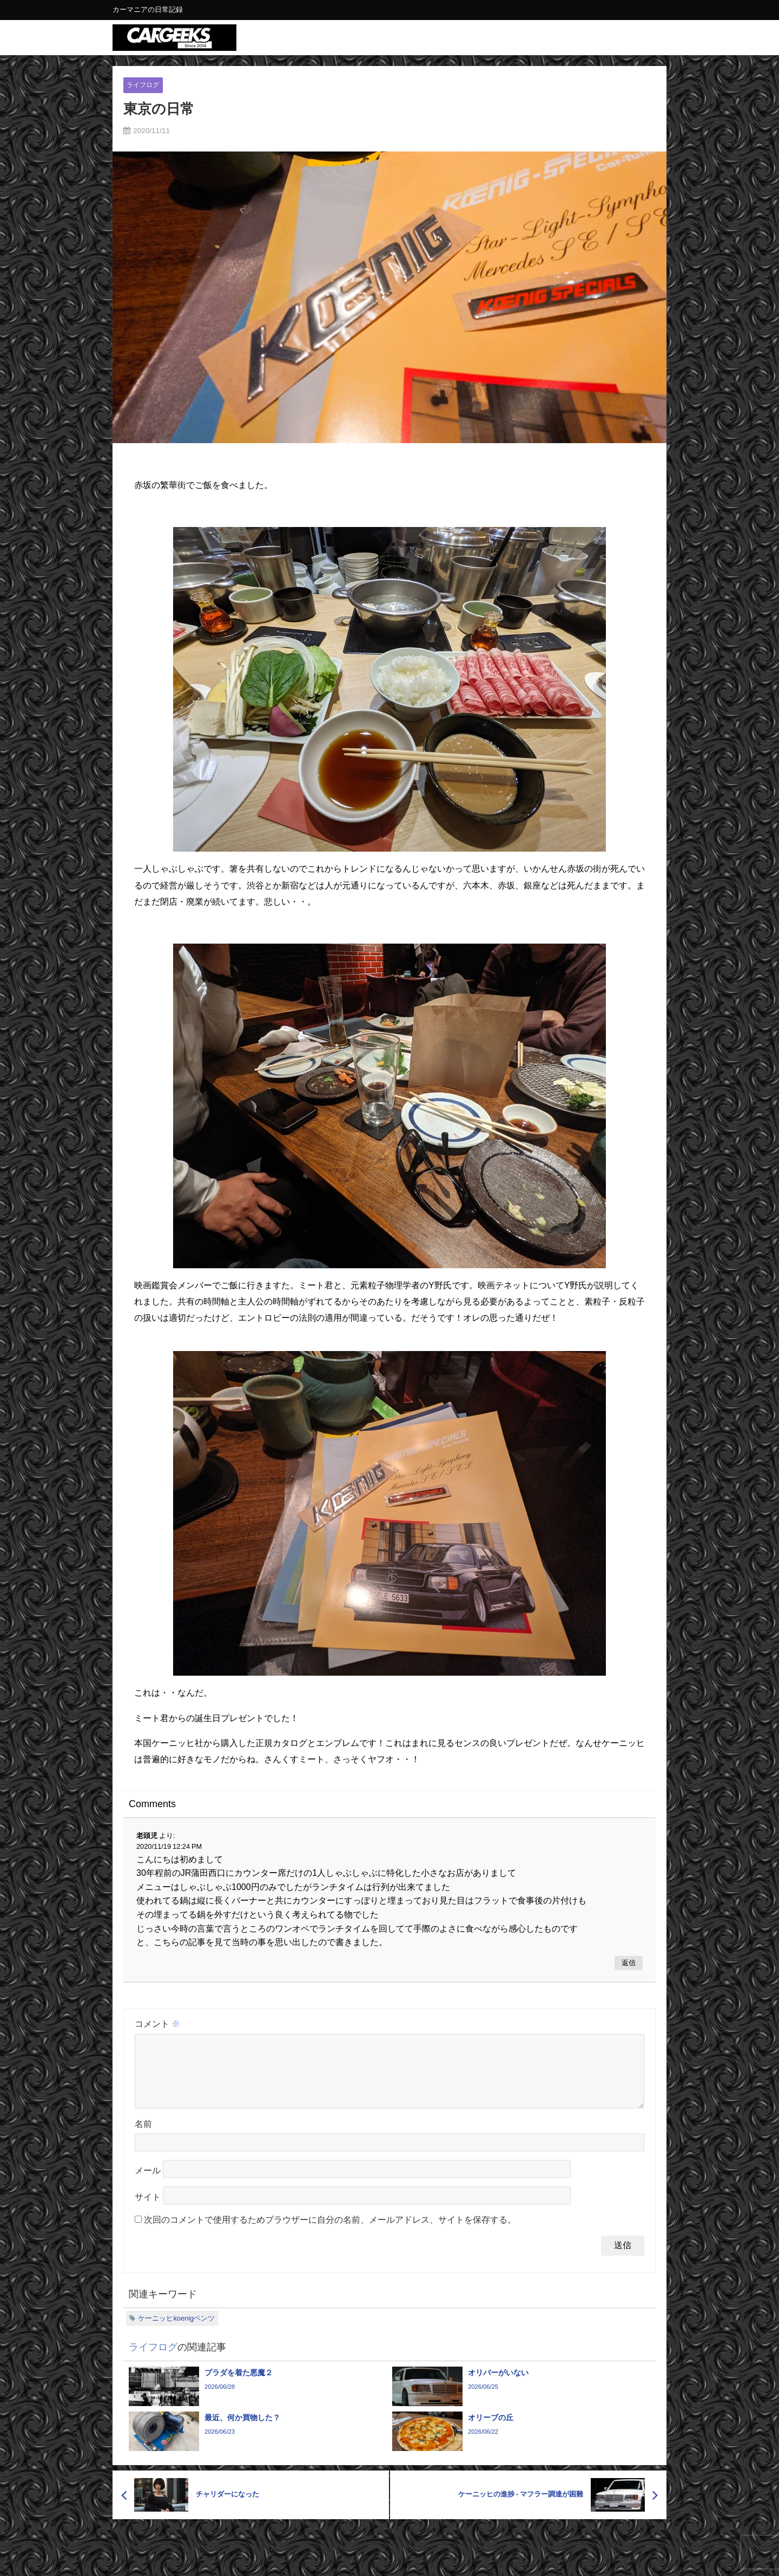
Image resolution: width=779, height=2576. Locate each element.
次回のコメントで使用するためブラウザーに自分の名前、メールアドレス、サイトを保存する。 (330, 2233)
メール (148, 2183)
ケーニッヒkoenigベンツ (176, 2331)
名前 (143, 2136)
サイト (148, 2210)
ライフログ (144, 84)
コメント (157, 2023)
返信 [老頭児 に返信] (629, 1963)
